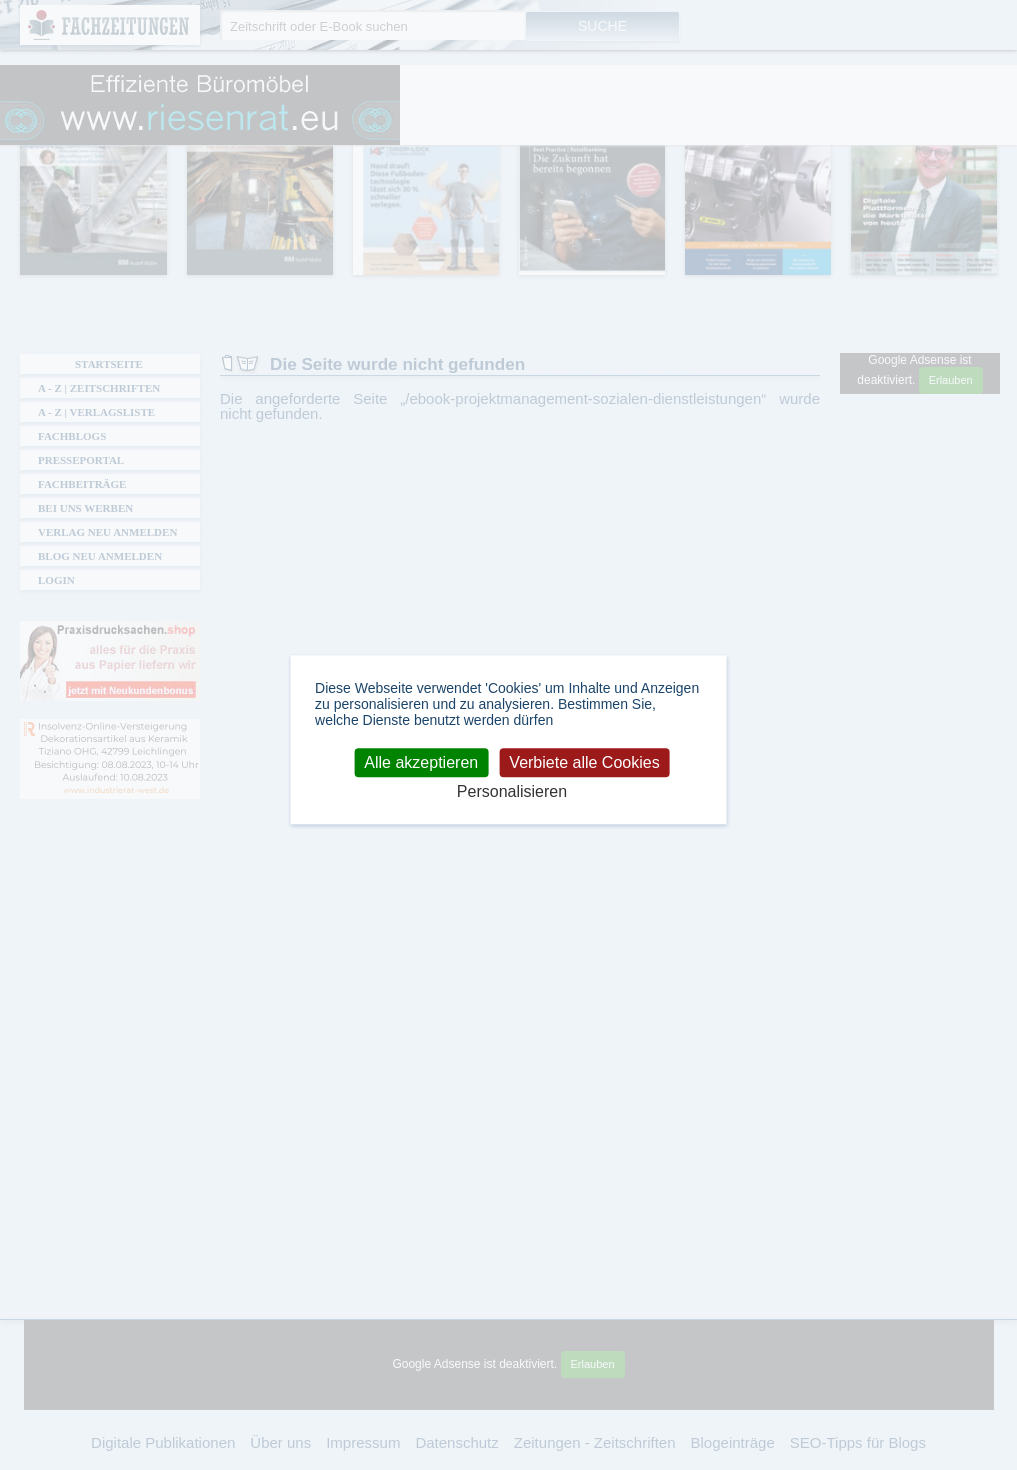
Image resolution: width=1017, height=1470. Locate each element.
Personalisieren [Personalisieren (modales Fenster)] (512, 792)
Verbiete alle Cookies (584, 762)
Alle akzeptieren (421, 762)
